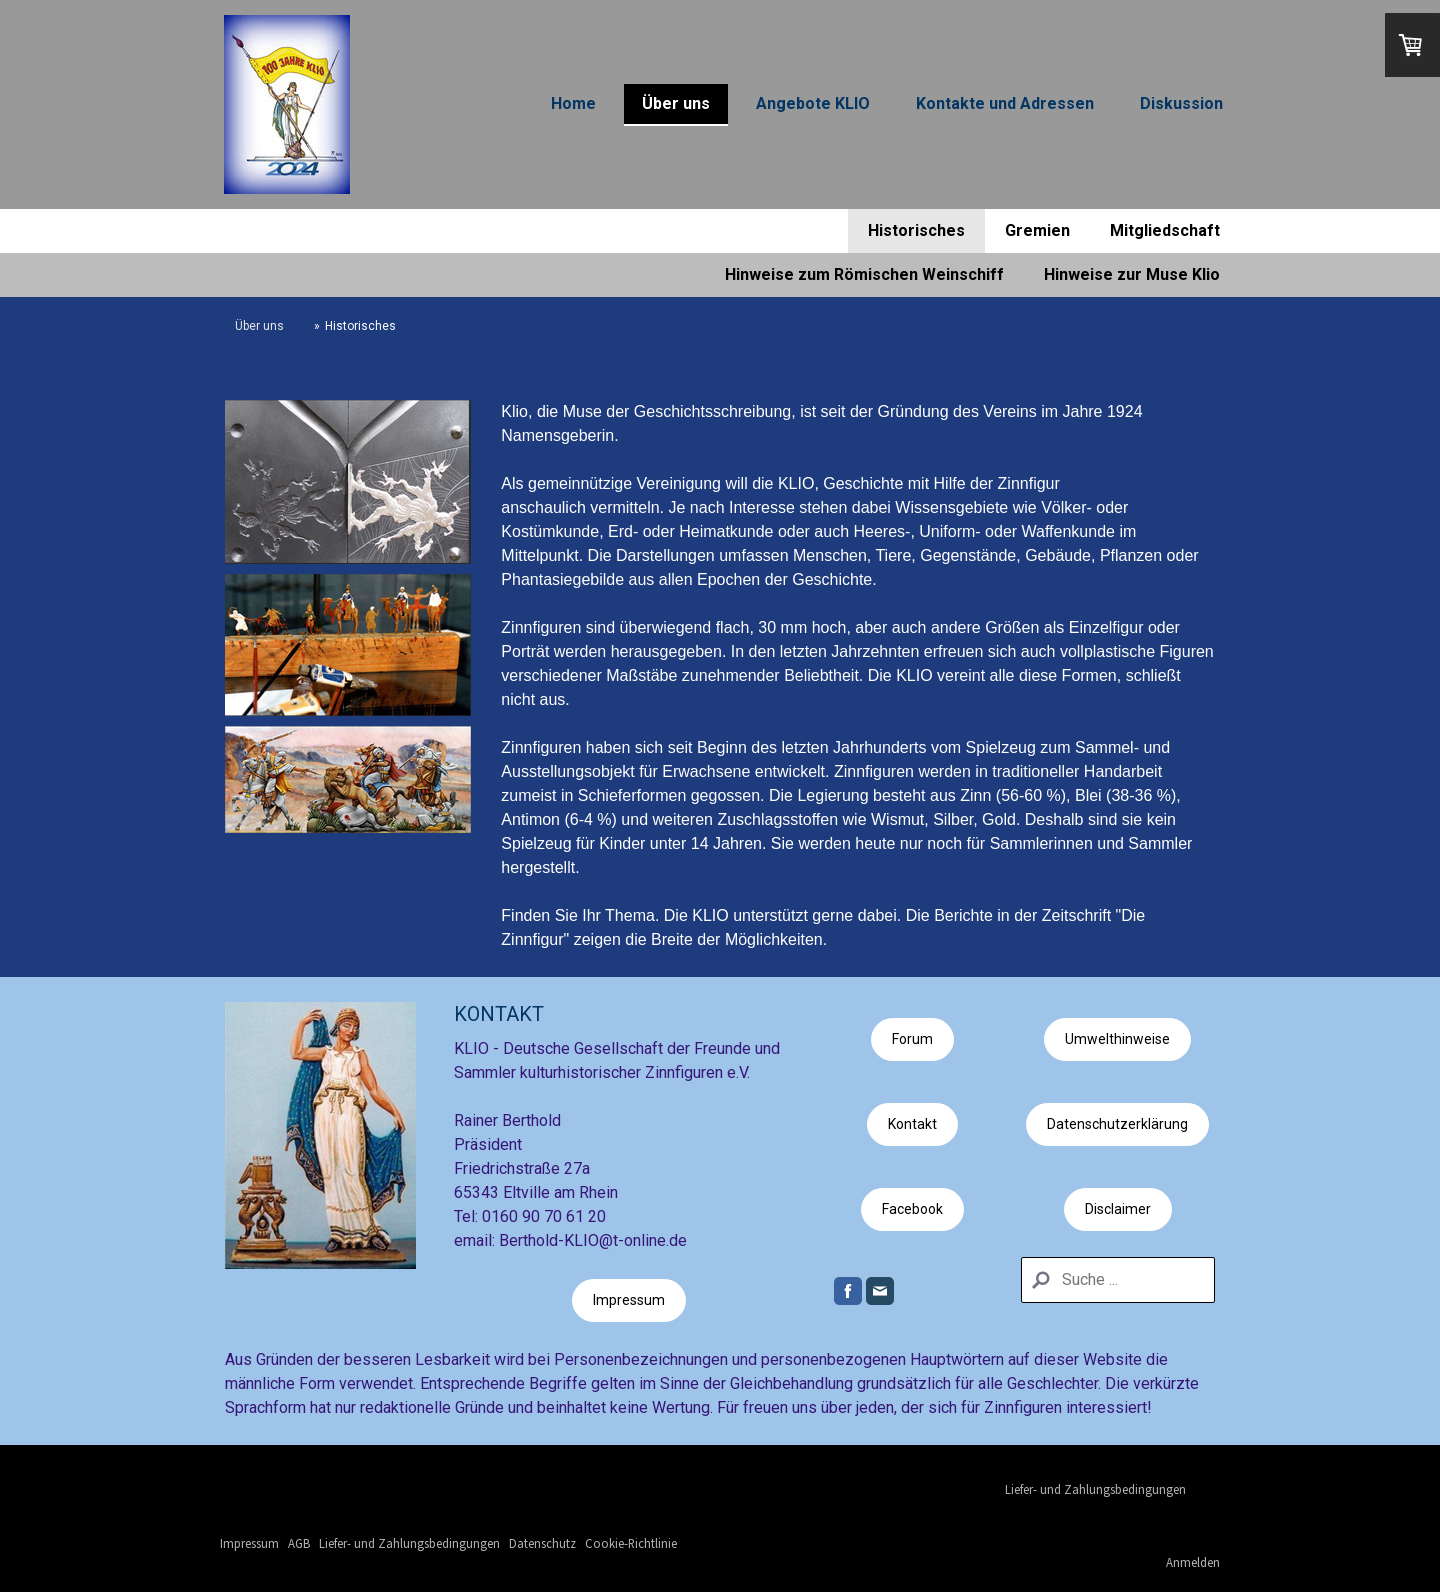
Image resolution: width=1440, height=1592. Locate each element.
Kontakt (912, 1124)
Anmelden (1193, 1562)
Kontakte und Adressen (1005, 103)
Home (573, 103)
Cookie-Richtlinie (631, 1543)
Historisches (916, 230)
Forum (912, 1039)
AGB (299, 1543)
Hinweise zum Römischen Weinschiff (864, 274)
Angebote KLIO (813, 103)
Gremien (1037, 230)
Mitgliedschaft (1165, 230)
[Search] (1118, 1280)
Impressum (629, 1300)
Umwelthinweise (1117, 1039)
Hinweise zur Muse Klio (1132, 274)
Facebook (912, 1209)
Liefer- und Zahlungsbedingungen (1095, 1489)
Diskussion (1181, 103)
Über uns (676, 103)
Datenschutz (542, 1543)
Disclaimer (1118, 1209)
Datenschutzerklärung (1117, 1124)
